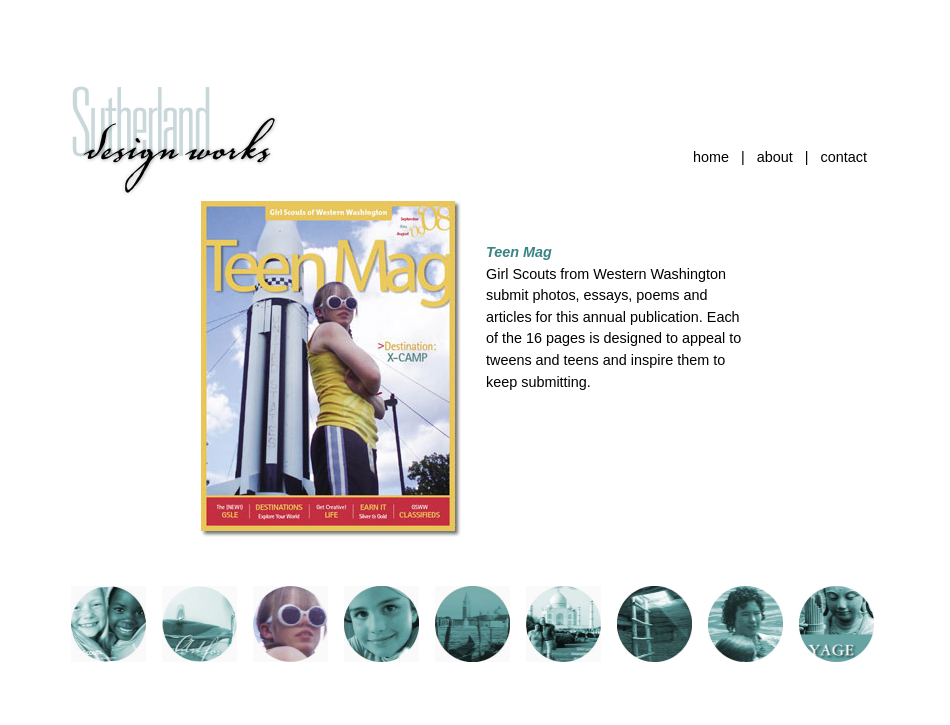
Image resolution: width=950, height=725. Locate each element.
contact (844, 157)
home (711, 157)
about (775, 157)
